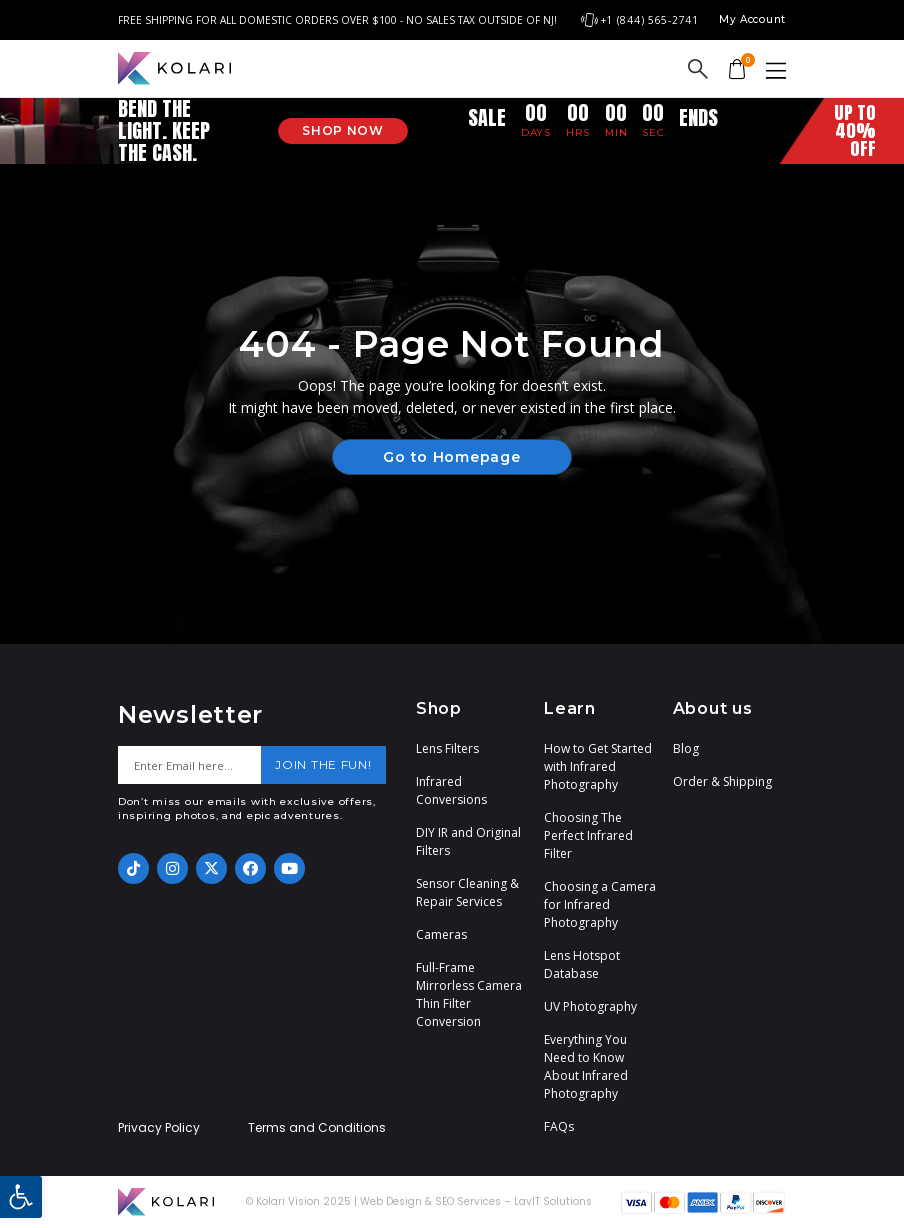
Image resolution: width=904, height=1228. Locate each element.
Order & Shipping (722, 781)
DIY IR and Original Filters (468, 841)
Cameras (441, 934)
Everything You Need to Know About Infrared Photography (586, 1066)
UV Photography (590, 1006)
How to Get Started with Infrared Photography (598, 766)
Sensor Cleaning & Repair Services (467, 892)
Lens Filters (447, 748)
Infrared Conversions (451, 790)
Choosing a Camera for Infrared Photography (600, 904)
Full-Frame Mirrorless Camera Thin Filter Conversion (469, 994)
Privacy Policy (159, 1128)
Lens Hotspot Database (582, 964)
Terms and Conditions (317, 1128)
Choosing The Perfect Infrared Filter (588, 835)
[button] (21, 1197)
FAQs (559, 1126)
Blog (686, 748)
